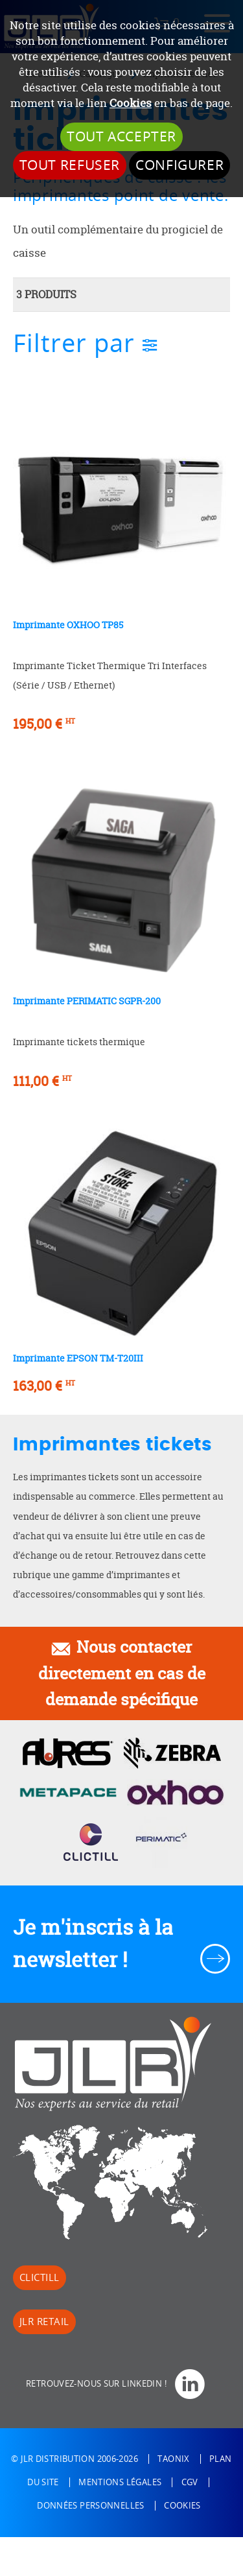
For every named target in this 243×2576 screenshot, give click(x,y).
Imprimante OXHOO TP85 (68, 625)
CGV (189, 2482)
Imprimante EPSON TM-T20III (78, 1358)
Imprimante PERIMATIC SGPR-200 (87, 1001)
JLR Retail (44, 2322)
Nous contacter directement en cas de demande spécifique (121, 1672)
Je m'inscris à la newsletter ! (93, 1943)
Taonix (173, 2459)
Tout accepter (121, 137)
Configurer (179, 165)
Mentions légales (119, 2482)
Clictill (39, 2278)
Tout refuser (70, 165)
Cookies (131, 103)
